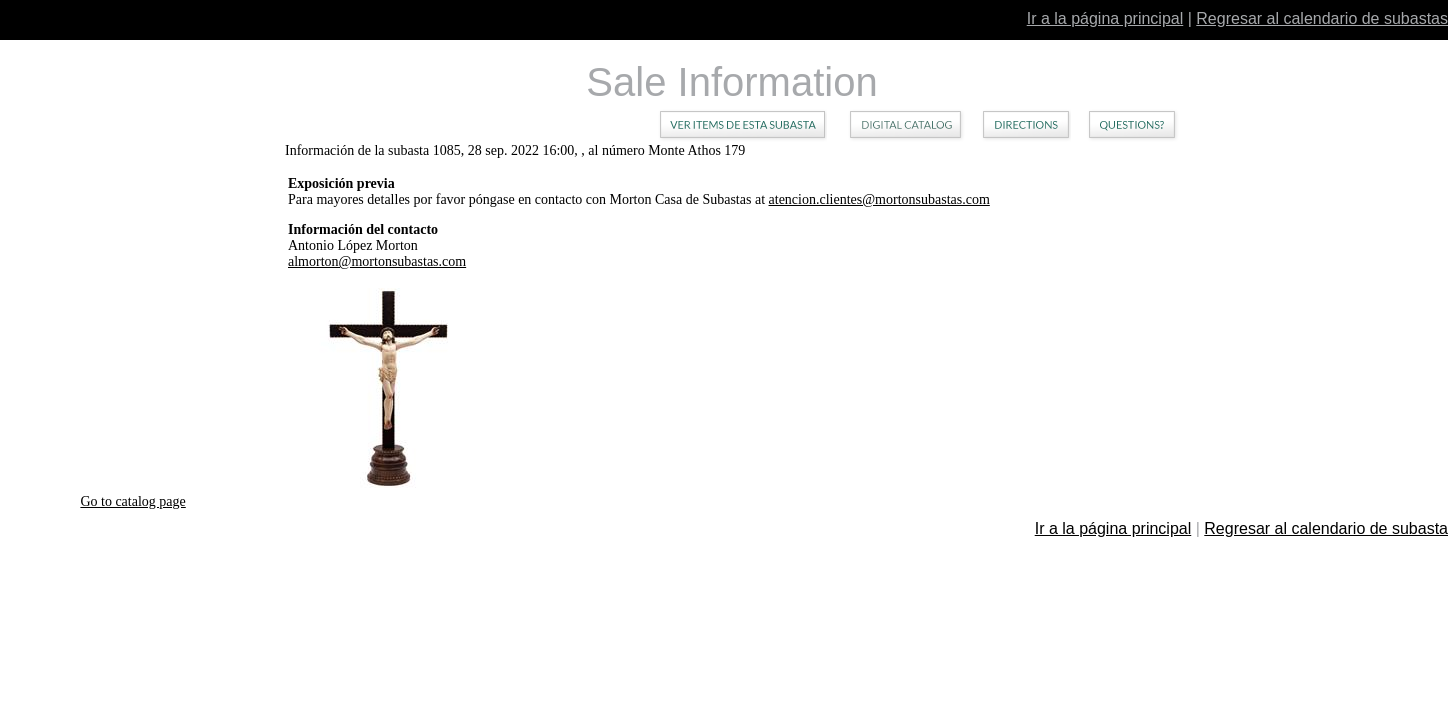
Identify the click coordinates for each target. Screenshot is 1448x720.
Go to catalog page (132, 501)
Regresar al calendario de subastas (1322, 18)
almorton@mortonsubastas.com (377, 261)
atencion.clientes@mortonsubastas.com (879, 199)
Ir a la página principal (1105, 18)
